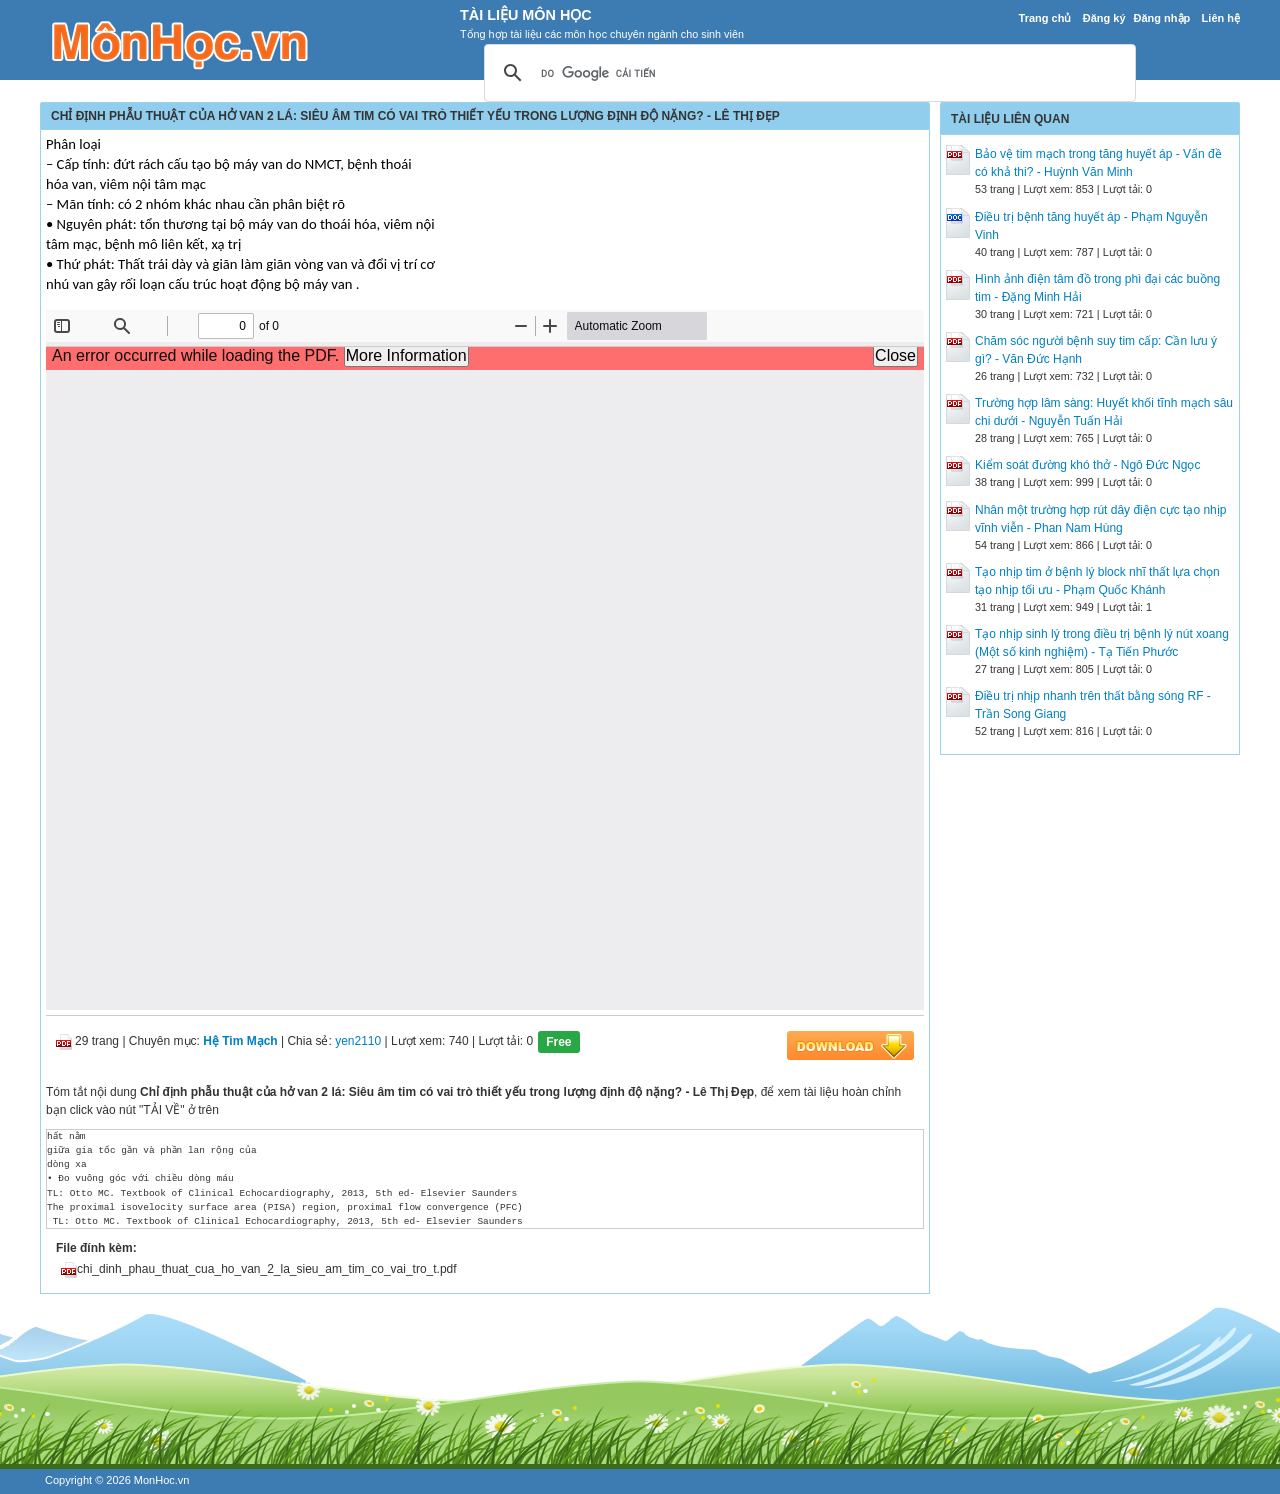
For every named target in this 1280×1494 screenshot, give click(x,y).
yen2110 (358, 1041)
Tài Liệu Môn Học (526, 15)
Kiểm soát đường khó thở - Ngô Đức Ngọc (1087, 465)
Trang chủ (1045, 18)
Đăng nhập (1162, 18)
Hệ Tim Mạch (240, 1041)
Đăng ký (1104, 18)
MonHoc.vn (162, 1480)
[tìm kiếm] (807, 74)
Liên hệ (1221, 18)
